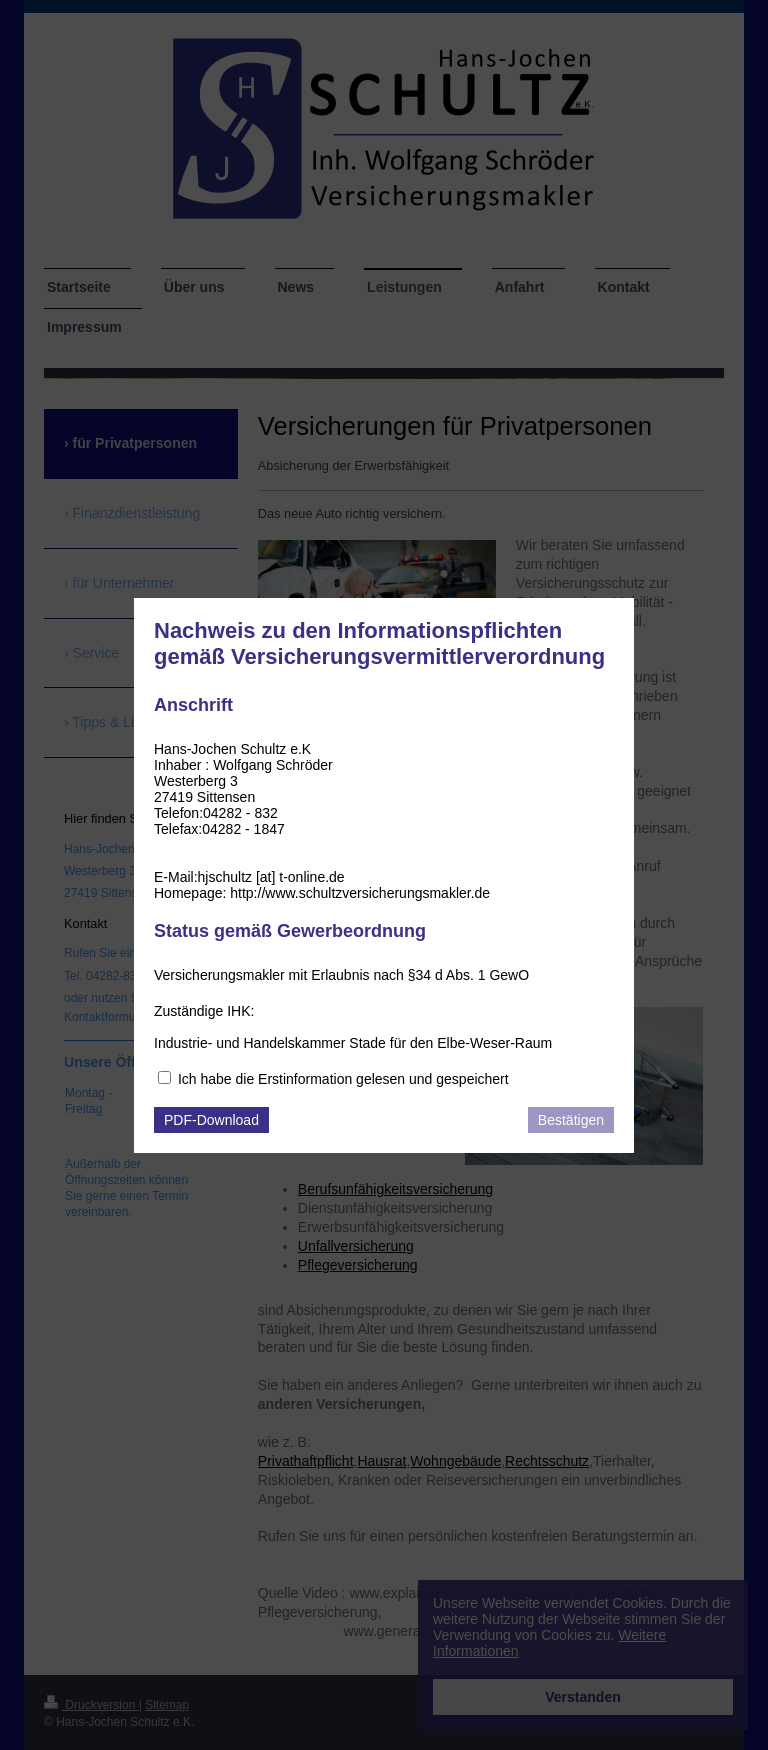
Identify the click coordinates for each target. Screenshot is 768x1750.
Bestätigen (571, 1120)
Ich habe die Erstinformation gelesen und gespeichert (343, 1079)
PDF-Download (211, 1120)
